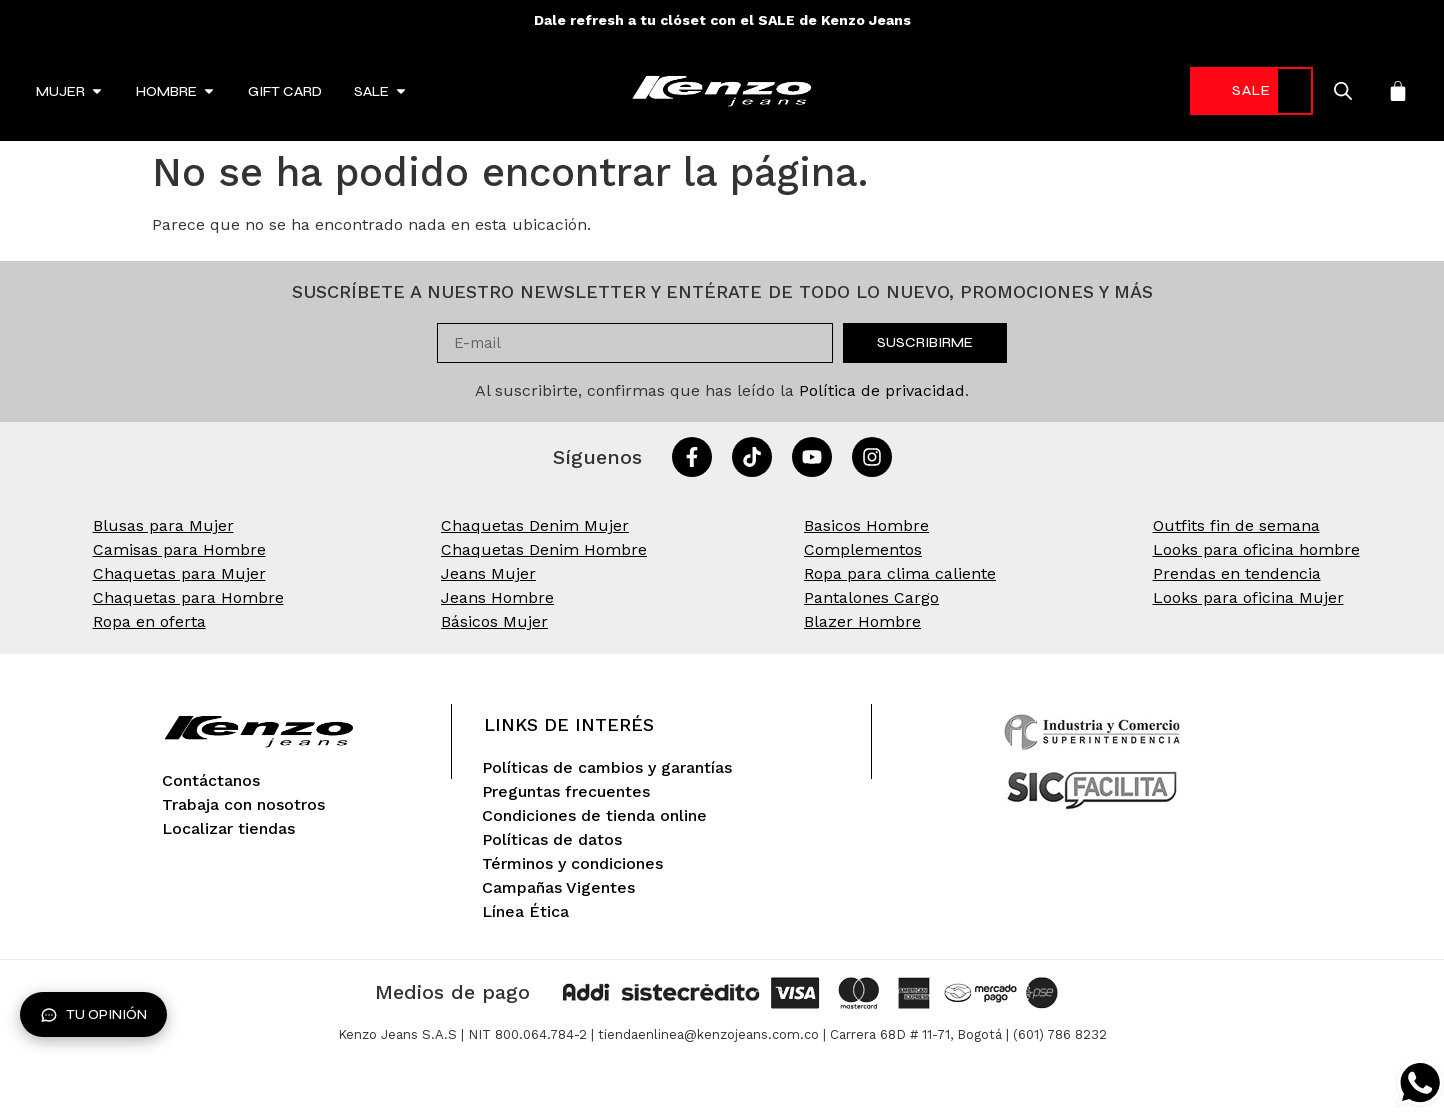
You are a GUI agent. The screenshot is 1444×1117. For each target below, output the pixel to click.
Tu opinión (93, 1015)
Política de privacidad (882, 390)
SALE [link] (1232, 90)
